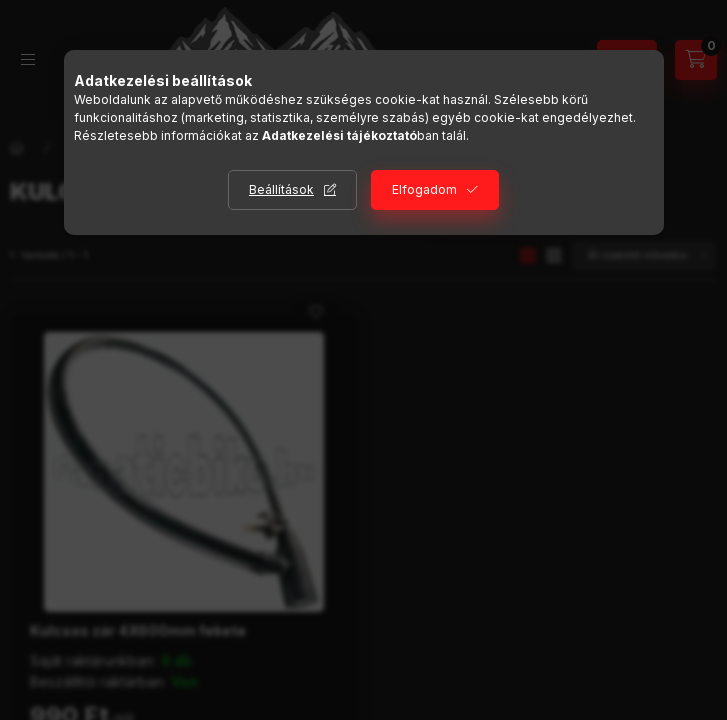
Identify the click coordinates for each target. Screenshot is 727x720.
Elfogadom (424, 189)
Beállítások (281, 189)
